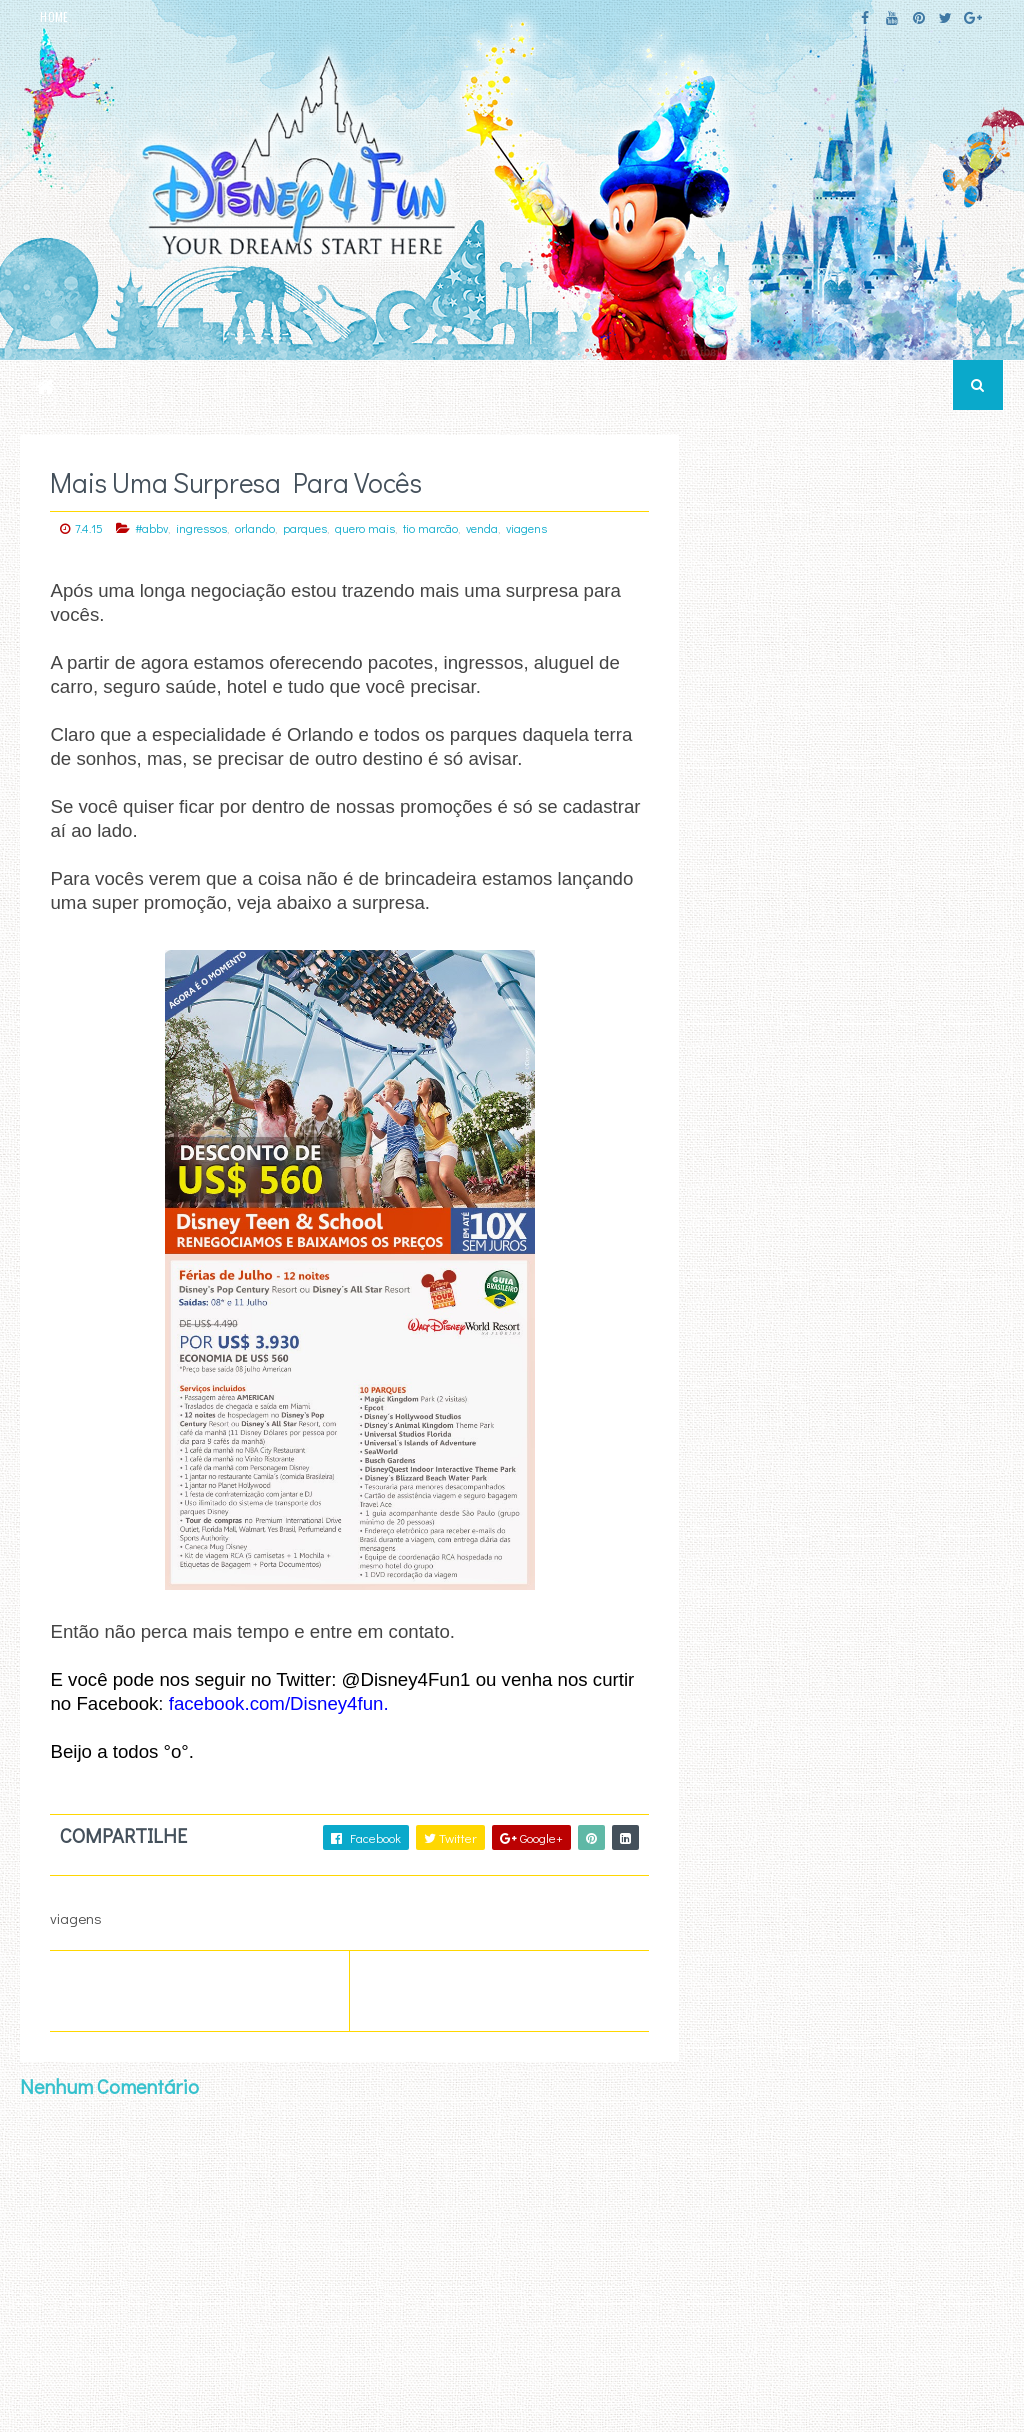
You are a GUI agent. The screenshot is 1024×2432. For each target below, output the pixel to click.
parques (305, 528)
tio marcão (430, 528)
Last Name (742, 2074)
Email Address (845, 1952)
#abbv (151, 528)
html (744, 2162)
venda (482, 528)
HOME (54, 17)
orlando (255, 528)
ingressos (201, 528)
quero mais (365, 528)
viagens (526, 528)
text (741, 2187)
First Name (742, 2013)
